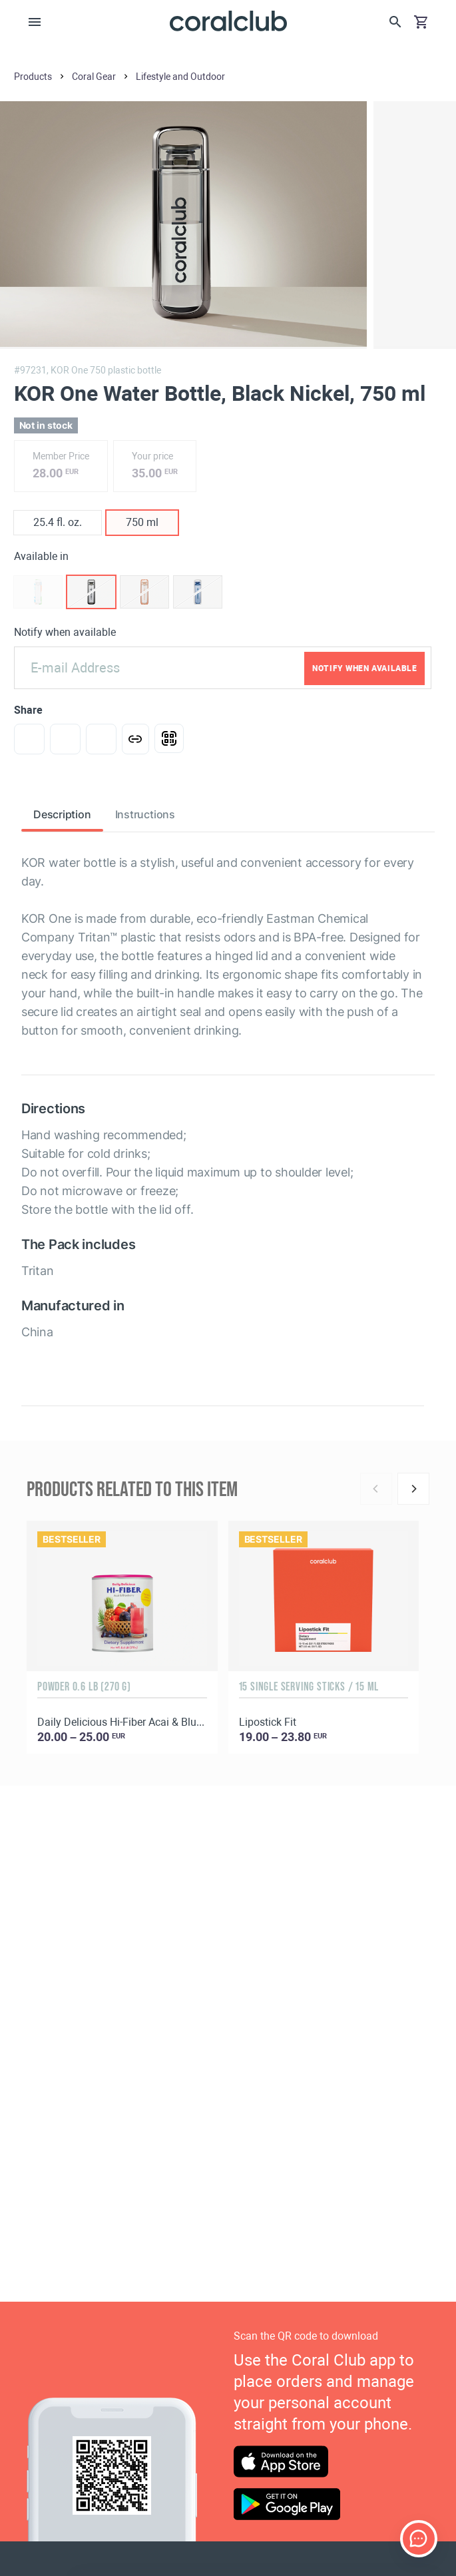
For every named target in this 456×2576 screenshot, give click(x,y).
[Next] (413, 1489)
